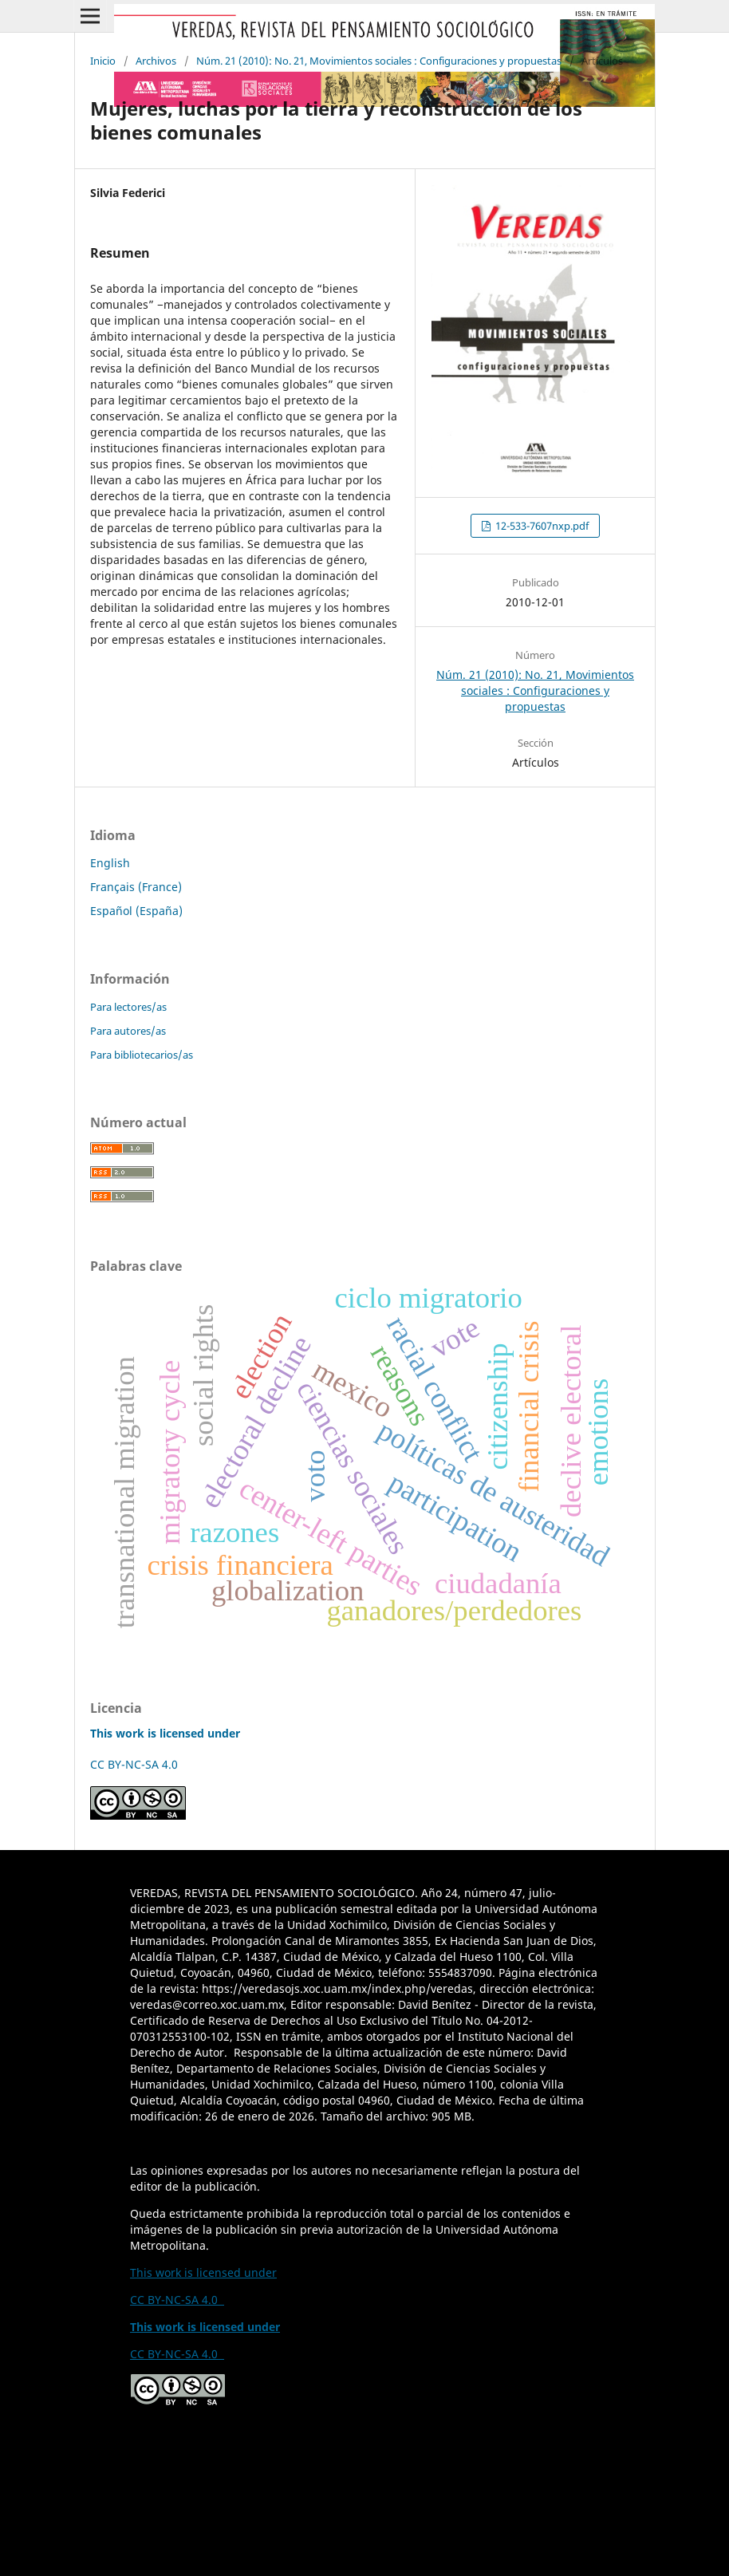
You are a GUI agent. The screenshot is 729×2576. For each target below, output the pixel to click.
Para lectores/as (128, 1007)
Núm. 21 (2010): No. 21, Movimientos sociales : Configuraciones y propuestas (379, 60)
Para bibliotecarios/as (141, 1054)
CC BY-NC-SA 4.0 (137, 1764)
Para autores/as (128, 1031)
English (110, 862)
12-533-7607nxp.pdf (541, 526)
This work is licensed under (203, 2272)
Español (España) (136, 910)
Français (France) (136, 886)
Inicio (103, 60)
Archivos (156, 60)
